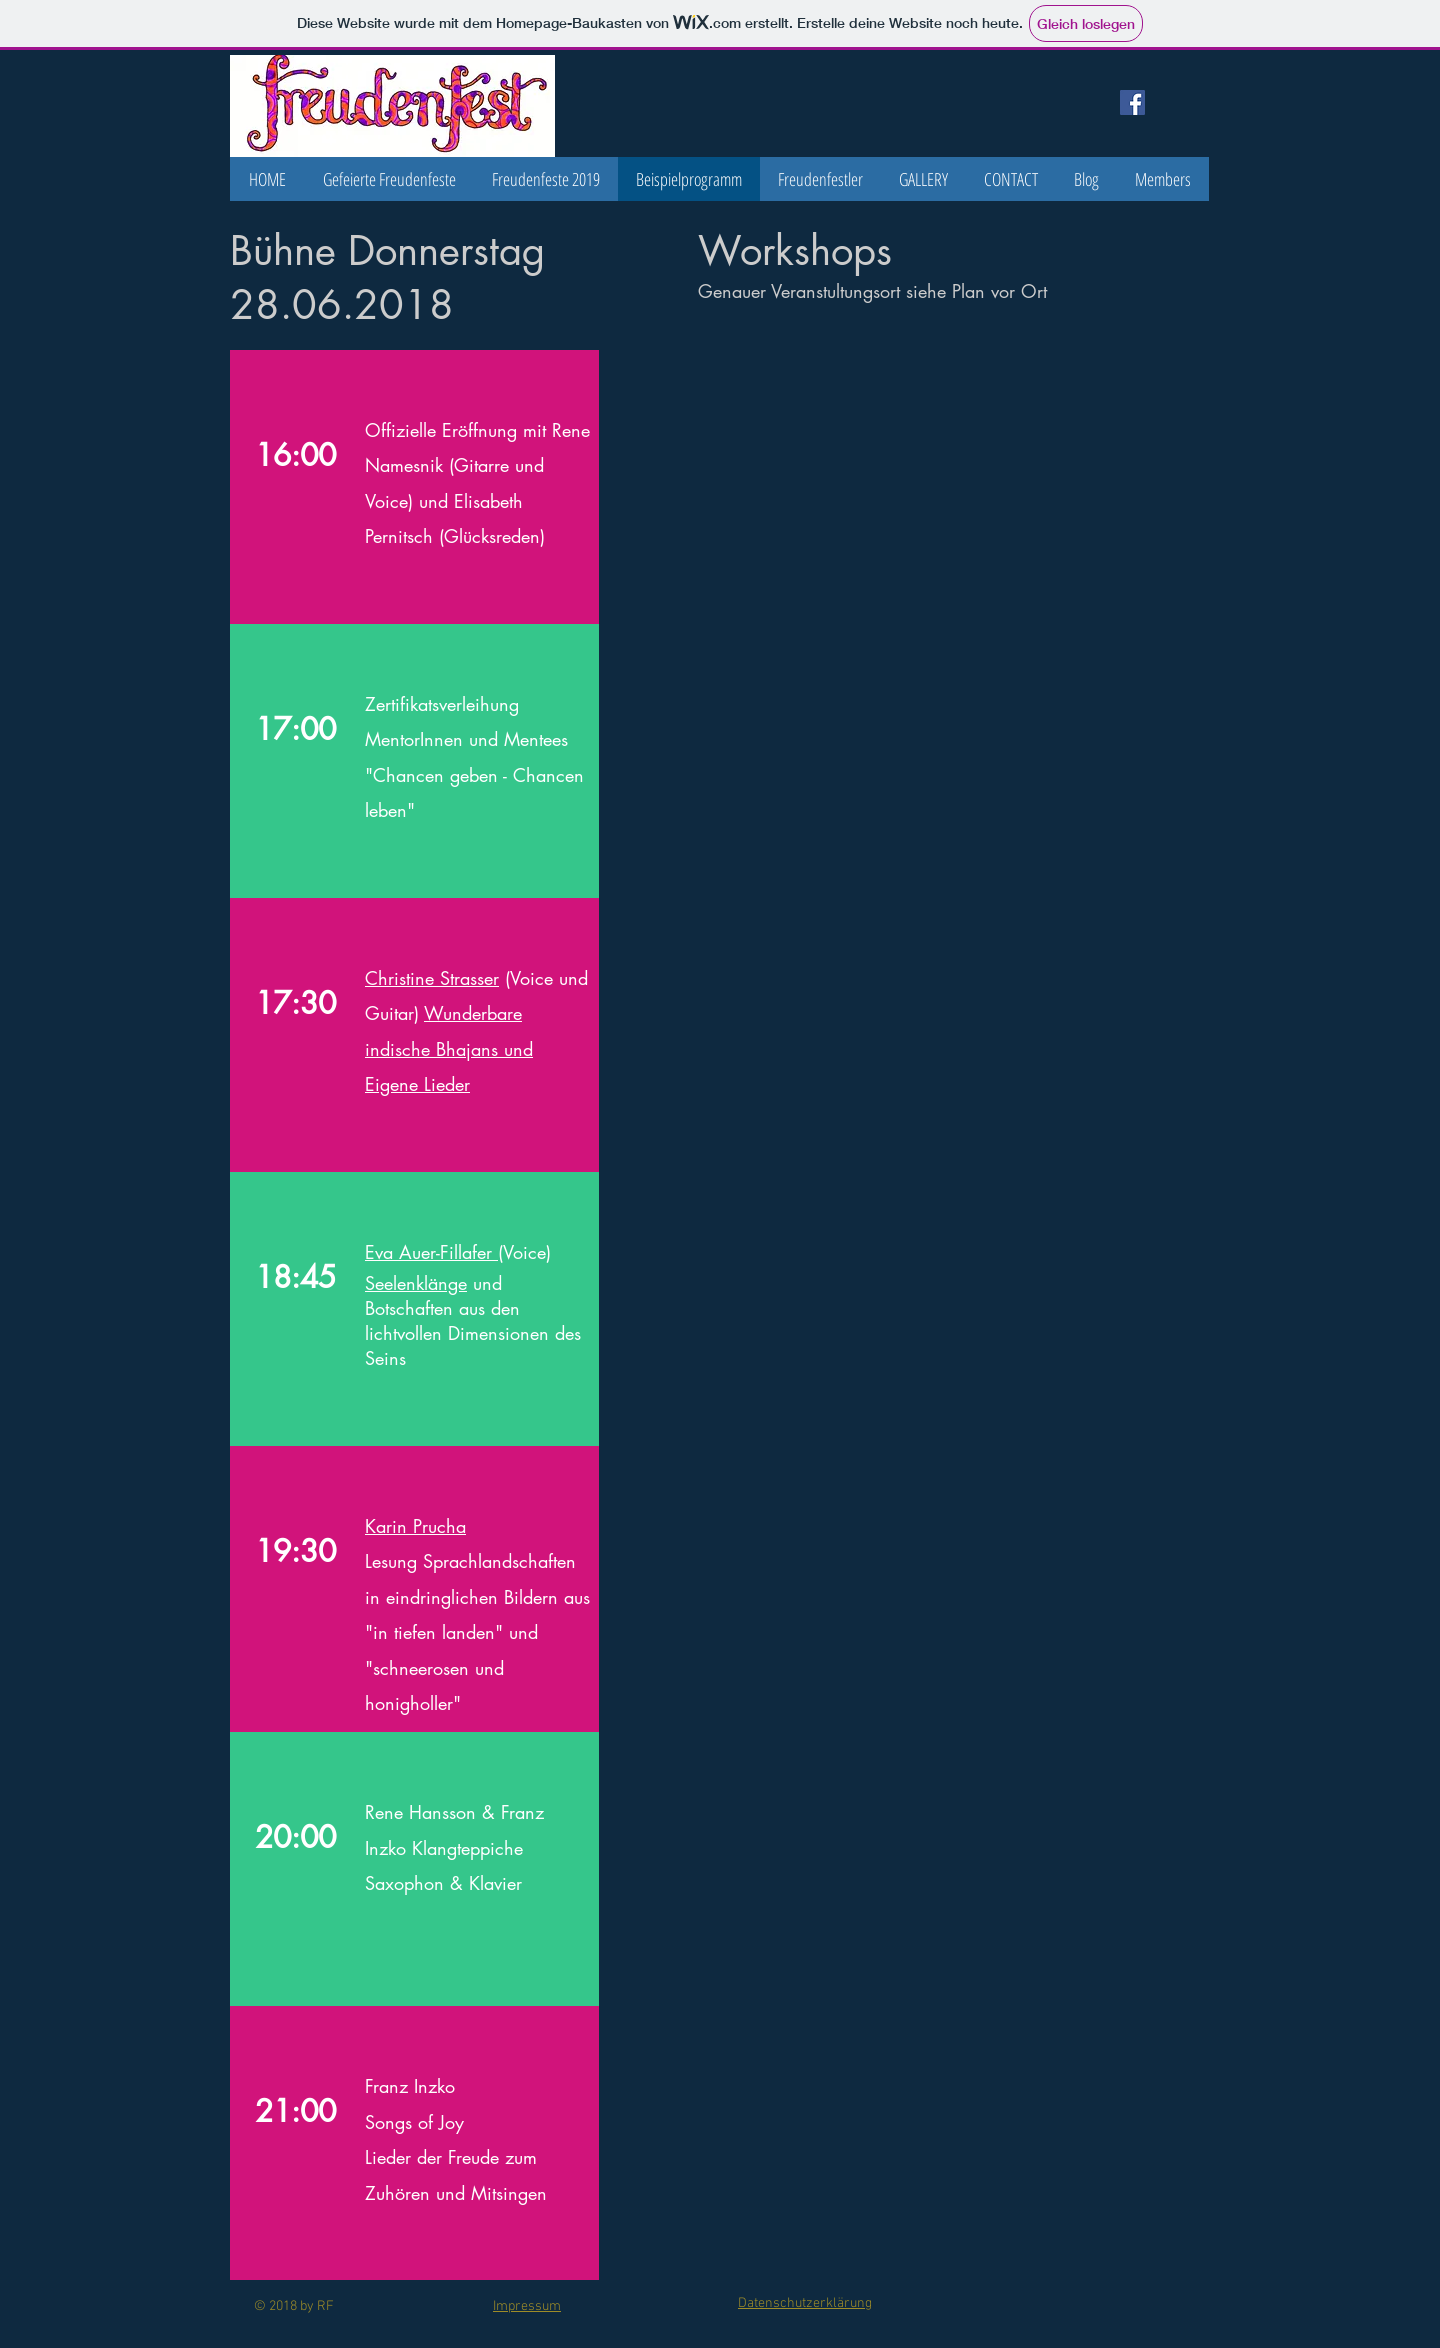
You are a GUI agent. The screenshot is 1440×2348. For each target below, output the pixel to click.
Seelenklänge (416, 1283)
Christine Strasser (432, 978)
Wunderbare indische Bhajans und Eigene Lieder (449, 1048)
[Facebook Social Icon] (1132, 102)
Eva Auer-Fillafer (431, 1252)
